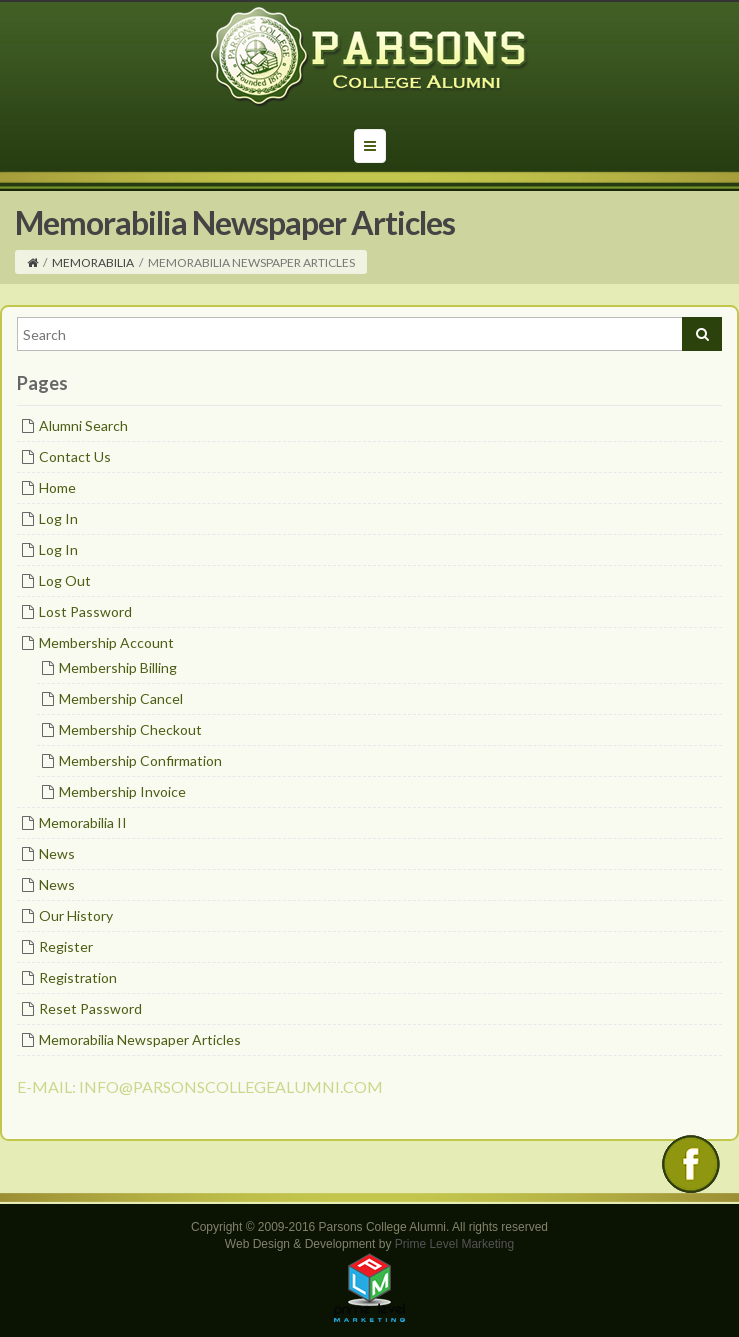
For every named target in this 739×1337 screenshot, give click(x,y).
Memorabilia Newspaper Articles (140, 1039)
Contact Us (75, 456)
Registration (78, 977)
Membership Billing (118, 667)
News (57, 853)
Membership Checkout (130, 729)
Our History (76, 915)
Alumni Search (83, 425)
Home (57, 487)
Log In (58, 518)
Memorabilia (93, 262)
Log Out (65, 580)
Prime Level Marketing (454, 1244)
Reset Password (90, 1008)
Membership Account (106, 642)
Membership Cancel (121, 698)
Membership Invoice (122, 791)
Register (66, 946)
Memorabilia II (83, 822)
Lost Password (85, 611)
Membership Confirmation (140, 760)
